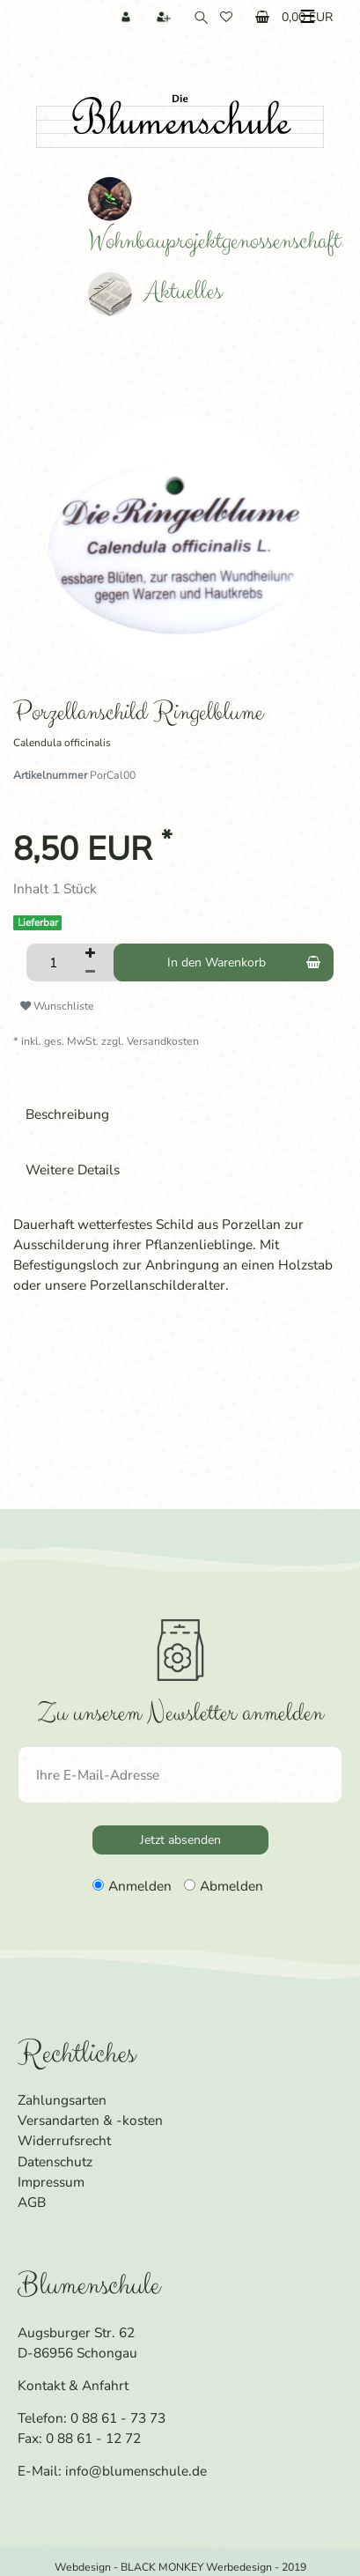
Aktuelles (155, 291)
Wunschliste (57, 995)
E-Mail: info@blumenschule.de (112, 2461)
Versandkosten (163, 1032)
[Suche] (196, 17)
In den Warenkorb (243, 952)
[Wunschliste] (227, 17)
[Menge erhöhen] (89, 943)
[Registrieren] (165, 17)
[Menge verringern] (89, 962)
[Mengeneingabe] (52, 953)
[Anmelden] (127, 17)
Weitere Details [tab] (73, 1160)
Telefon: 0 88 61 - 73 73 (91, 2408)
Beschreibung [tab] (67, 1103)
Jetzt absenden (180, 1830)
